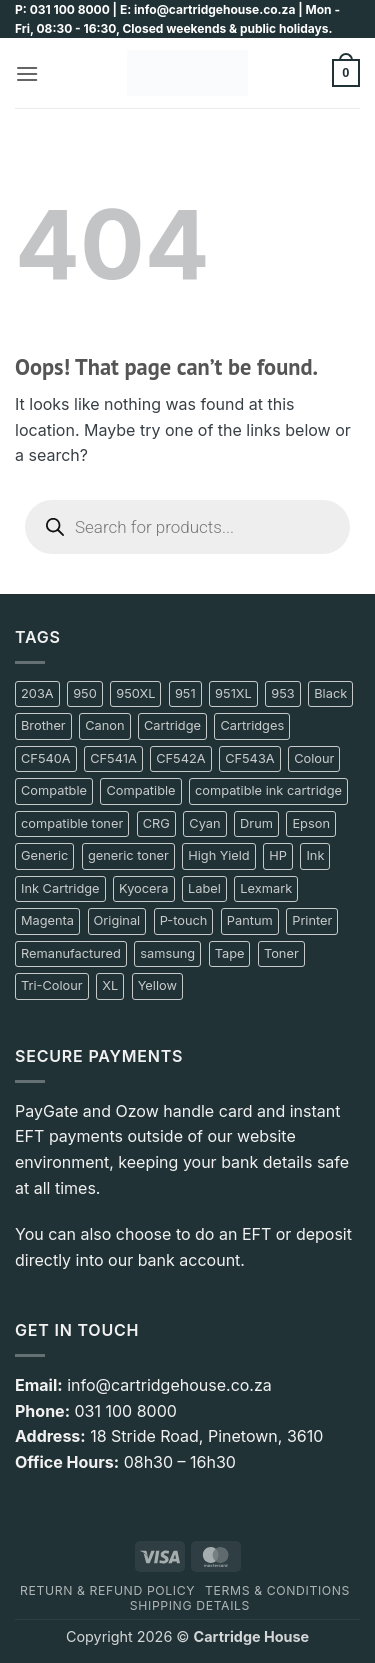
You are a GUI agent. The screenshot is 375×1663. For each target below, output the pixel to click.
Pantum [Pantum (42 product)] (250, 920)
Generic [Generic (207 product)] (44, 855)
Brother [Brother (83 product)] (43, 725)
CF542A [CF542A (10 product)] (180, 758)
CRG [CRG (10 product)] (156, 823)
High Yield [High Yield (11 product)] (218, 855)
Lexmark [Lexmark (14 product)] (266, 888)
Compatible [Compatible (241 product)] (140, 790)
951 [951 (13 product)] (185, 693)
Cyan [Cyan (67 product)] (204, 823)
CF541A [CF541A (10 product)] (113, 758)
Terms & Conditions (277, 1590)
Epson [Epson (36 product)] (311, 823)
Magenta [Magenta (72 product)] (47, 920)
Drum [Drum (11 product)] (256, 823)
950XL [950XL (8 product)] (135, 693)
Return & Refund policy (107, 1590)
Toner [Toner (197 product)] (281, 953)
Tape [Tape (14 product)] (230, 953)
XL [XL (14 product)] (110, 985)
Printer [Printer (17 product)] (312, 920)
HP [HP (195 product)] (278, 855)
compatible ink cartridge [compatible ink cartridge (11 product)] (268, 790)
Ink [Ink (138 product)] (315, 855)
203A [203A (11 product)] (37, 693)
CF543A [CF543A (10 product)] (250, 758)
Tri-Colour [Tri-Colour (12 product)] (52, 985)
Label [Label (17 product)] (204, 888)
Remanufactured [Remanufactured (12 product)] (71, 953)
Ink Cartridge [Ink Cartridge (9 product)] (60, 888)
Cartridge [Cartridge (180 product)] (172, 725)
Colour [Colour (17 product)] (314, 758)
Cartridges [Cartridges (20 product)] (252, 725)
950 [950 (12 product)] (85, 693)
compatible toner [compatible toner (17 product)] (72, 823)
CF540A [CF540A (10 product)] (46, 758)
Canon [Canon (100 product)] (104, 725)
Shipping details (190, 1605)
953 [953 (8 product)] (282, 693)
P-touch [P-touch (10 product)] (184, 920)
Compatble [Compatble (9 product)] (54, 790)
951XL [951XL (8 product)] (233, 693)
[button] (27, 73)
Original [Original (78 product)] (117, 920)
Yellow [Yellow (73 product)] (157, 985)
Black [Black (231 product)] (330, 693)
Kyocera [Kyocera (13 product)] (143, 888)
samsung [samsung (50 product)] (167, 953)
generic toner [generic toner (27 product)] (128, 855)
